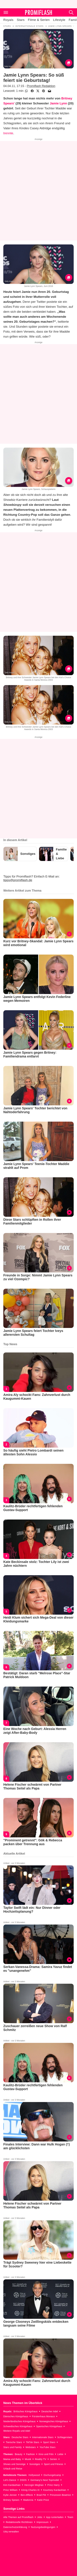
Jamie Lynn (58, 103)
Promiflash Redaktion (41, 86)
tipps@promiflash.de (17, 880)
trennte (8, 133)
